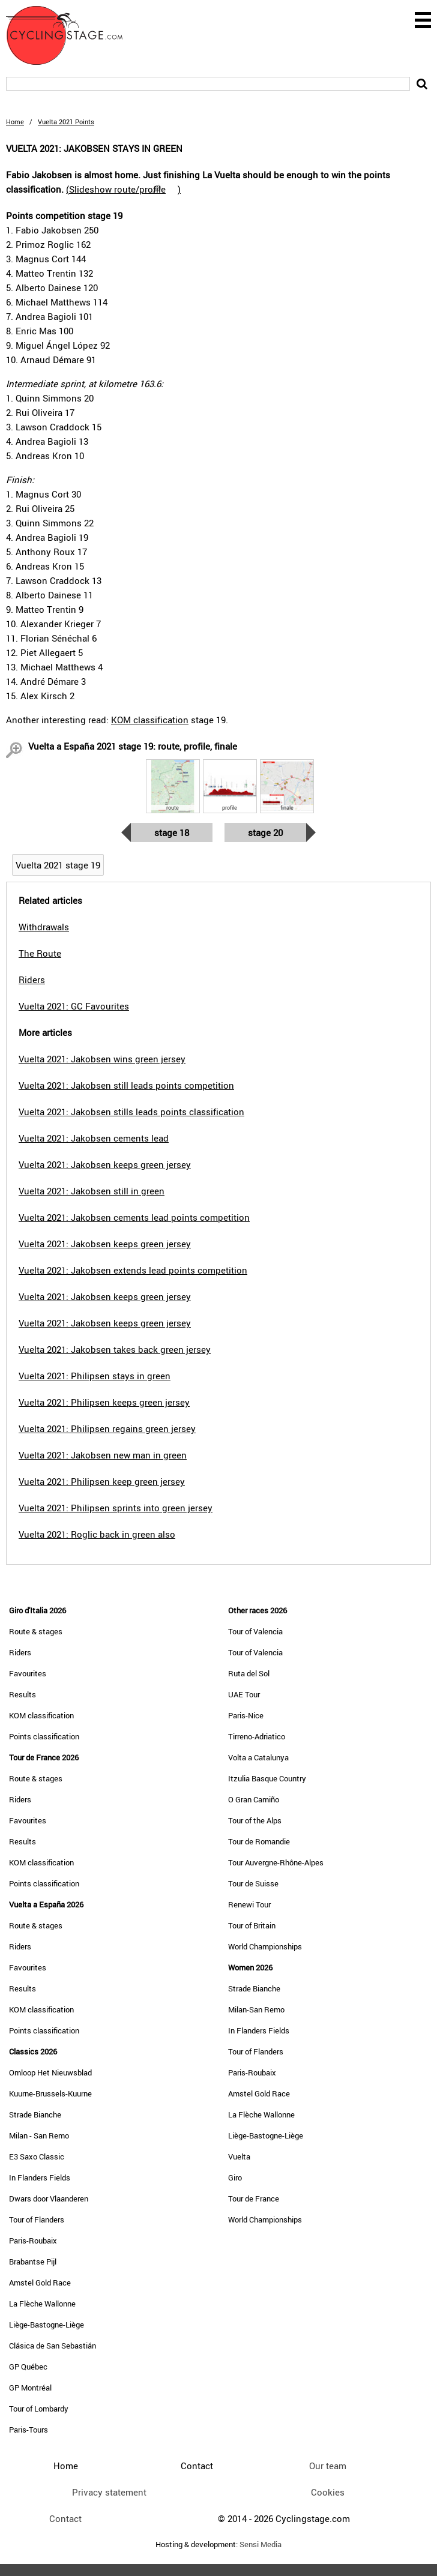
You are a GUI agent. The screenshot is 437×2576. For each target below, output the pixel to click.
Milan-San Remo (256, 2009)
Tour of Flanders (36, 2219)
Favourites (27, 1673)
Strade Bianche (35, 2114)
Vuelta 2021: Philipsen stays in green (94, 1376)
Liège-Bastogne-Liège (46, 2324)
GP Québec (28, 2366)
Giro (235, 2177)
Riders (20, 1652)
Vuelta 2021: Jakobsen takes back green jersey (115, 1349)
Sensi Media (261, 2544)
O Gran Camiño (253, 1799)
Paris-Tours (28, 2429)
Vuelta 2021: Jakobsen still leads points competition (126, 1085)
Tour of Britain (252, 1925)
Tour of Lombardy (38, 2408)
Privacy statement (109, 2492)
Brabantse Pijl (32, 2261)
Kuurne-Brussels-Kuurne (50, 2093)
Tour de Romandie (259, 1841)
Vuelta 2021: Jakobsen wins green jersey (102, 1059)
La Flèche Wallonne (42, 2303)
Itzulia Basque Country (267, 1778)
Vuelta (239, 2156)
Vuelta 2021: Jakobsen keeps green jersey (105, 1164)
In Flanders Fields (39, 2177)
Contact (65, 2518)
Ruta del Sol (249, 1673)
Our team (327, 2466)
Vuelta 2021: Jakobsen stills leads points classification (131, 1112)
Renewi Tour (249, 1904)
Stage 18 (171, 832)
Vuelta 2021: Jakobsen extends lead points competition (133, 1270)
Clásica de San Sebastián (52, 2345)
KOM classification (149, 720)
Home (15, 121)
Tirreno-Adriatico (256, 1736)
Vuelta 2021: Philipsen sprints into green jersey (115, 1508)
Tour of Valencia (255, 1631)
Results (22, 1694)
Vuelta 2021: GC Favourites (74, 1006)
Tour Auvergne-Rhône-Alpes (276, 1862)
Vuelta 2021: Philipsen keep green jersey (102, 1481)
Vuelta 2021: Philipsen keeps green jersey (104, 1402)
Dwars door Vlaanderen (48, 2198)
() (123, 189)
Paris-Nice (246, 1715)
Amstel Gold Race (40, 2282)
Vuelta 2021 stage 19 (58, 865)
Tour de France (253, 2198)
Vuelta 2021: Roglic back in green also (97, 1534)
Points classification (44, 1736)
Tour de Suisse (253, 1883)
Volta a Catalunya (258, 1757)
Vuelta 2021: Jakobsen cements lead (94, 1138)
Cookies (328, 2492)
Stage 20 (265, 832)
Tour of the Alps (255, 1820)
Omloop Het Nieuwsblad (50, 2072)
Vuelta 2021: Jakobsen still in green (91, 1191)
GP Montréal (30, 2387)
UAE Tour (244, 1694)
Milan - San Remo (39, 2135)
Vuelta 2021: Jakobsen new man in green (103, 1455)
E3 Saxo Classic (36, 2156)
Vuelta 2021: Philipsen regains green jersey (107, 1428)
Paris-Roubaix (33, 2240)
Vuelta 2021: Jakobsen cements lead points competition (134, 1217)
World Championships (265, 1946)
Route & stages (35, 1631)
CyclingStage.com (72, 35)
